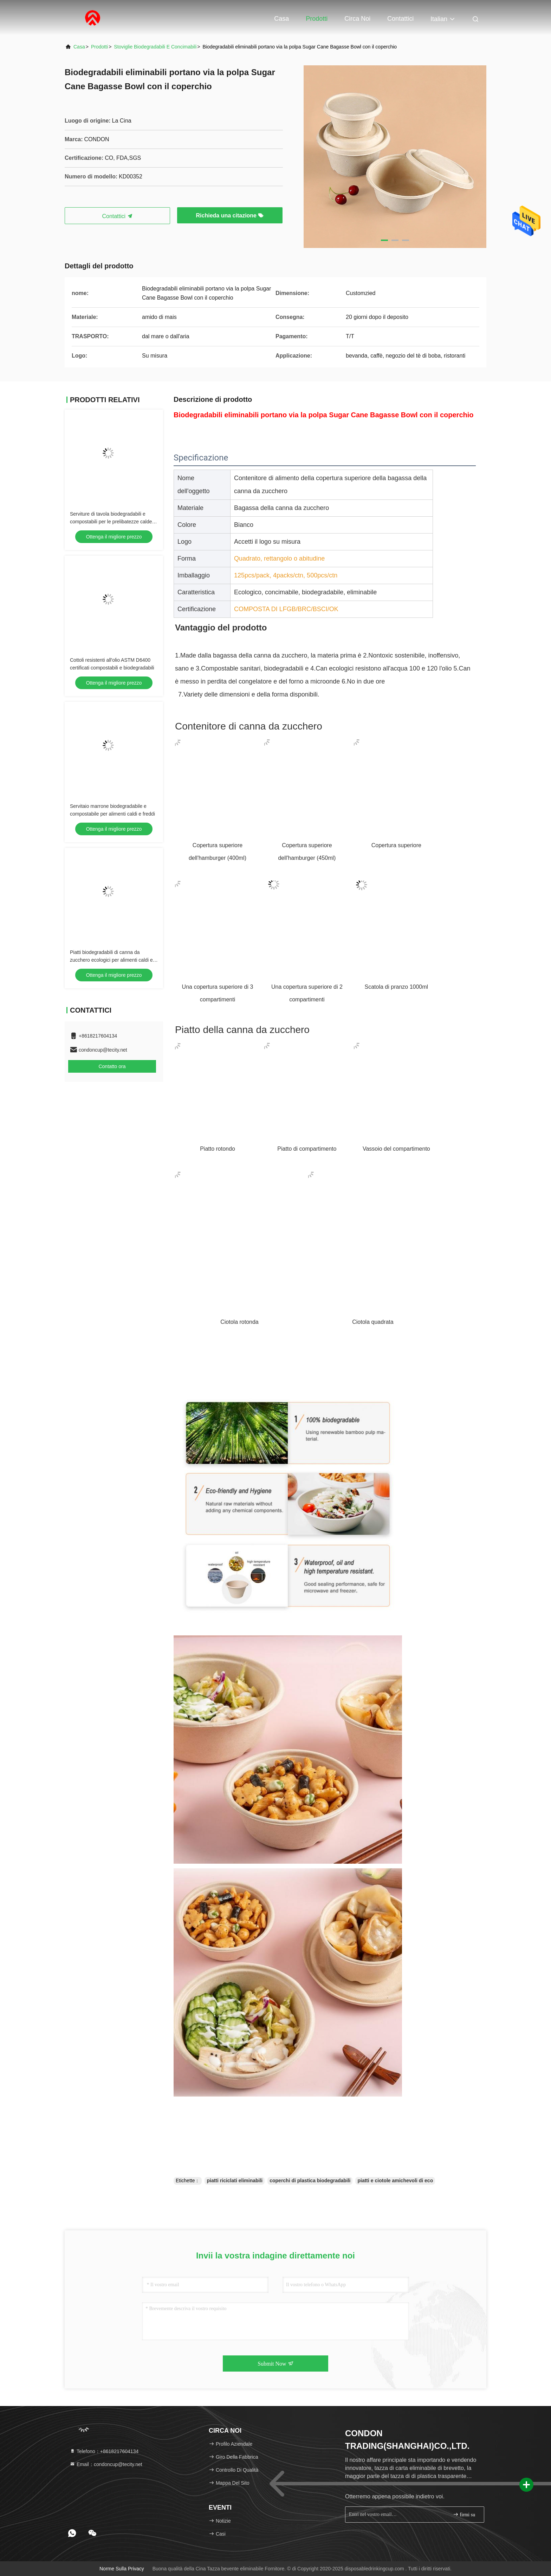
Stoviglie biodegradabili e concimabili (155, 47)
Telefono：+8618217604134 (104, 2451)
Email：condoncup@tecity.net (106, 2464)
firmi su (464, 2514)
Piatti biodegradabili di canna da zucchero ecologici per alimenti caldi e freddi (111, 959)
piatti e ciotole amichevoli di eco (395, 2180)
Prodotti (317, 18)
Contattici (400, 18)
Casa (281, 18)
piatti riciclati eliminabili (234, 2180)
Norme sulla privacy (121, 2568)
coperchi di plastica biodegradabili (310, 2180)
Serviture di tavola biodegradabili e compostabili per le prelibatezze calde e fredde (113, 521)
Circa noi (357, 18)
